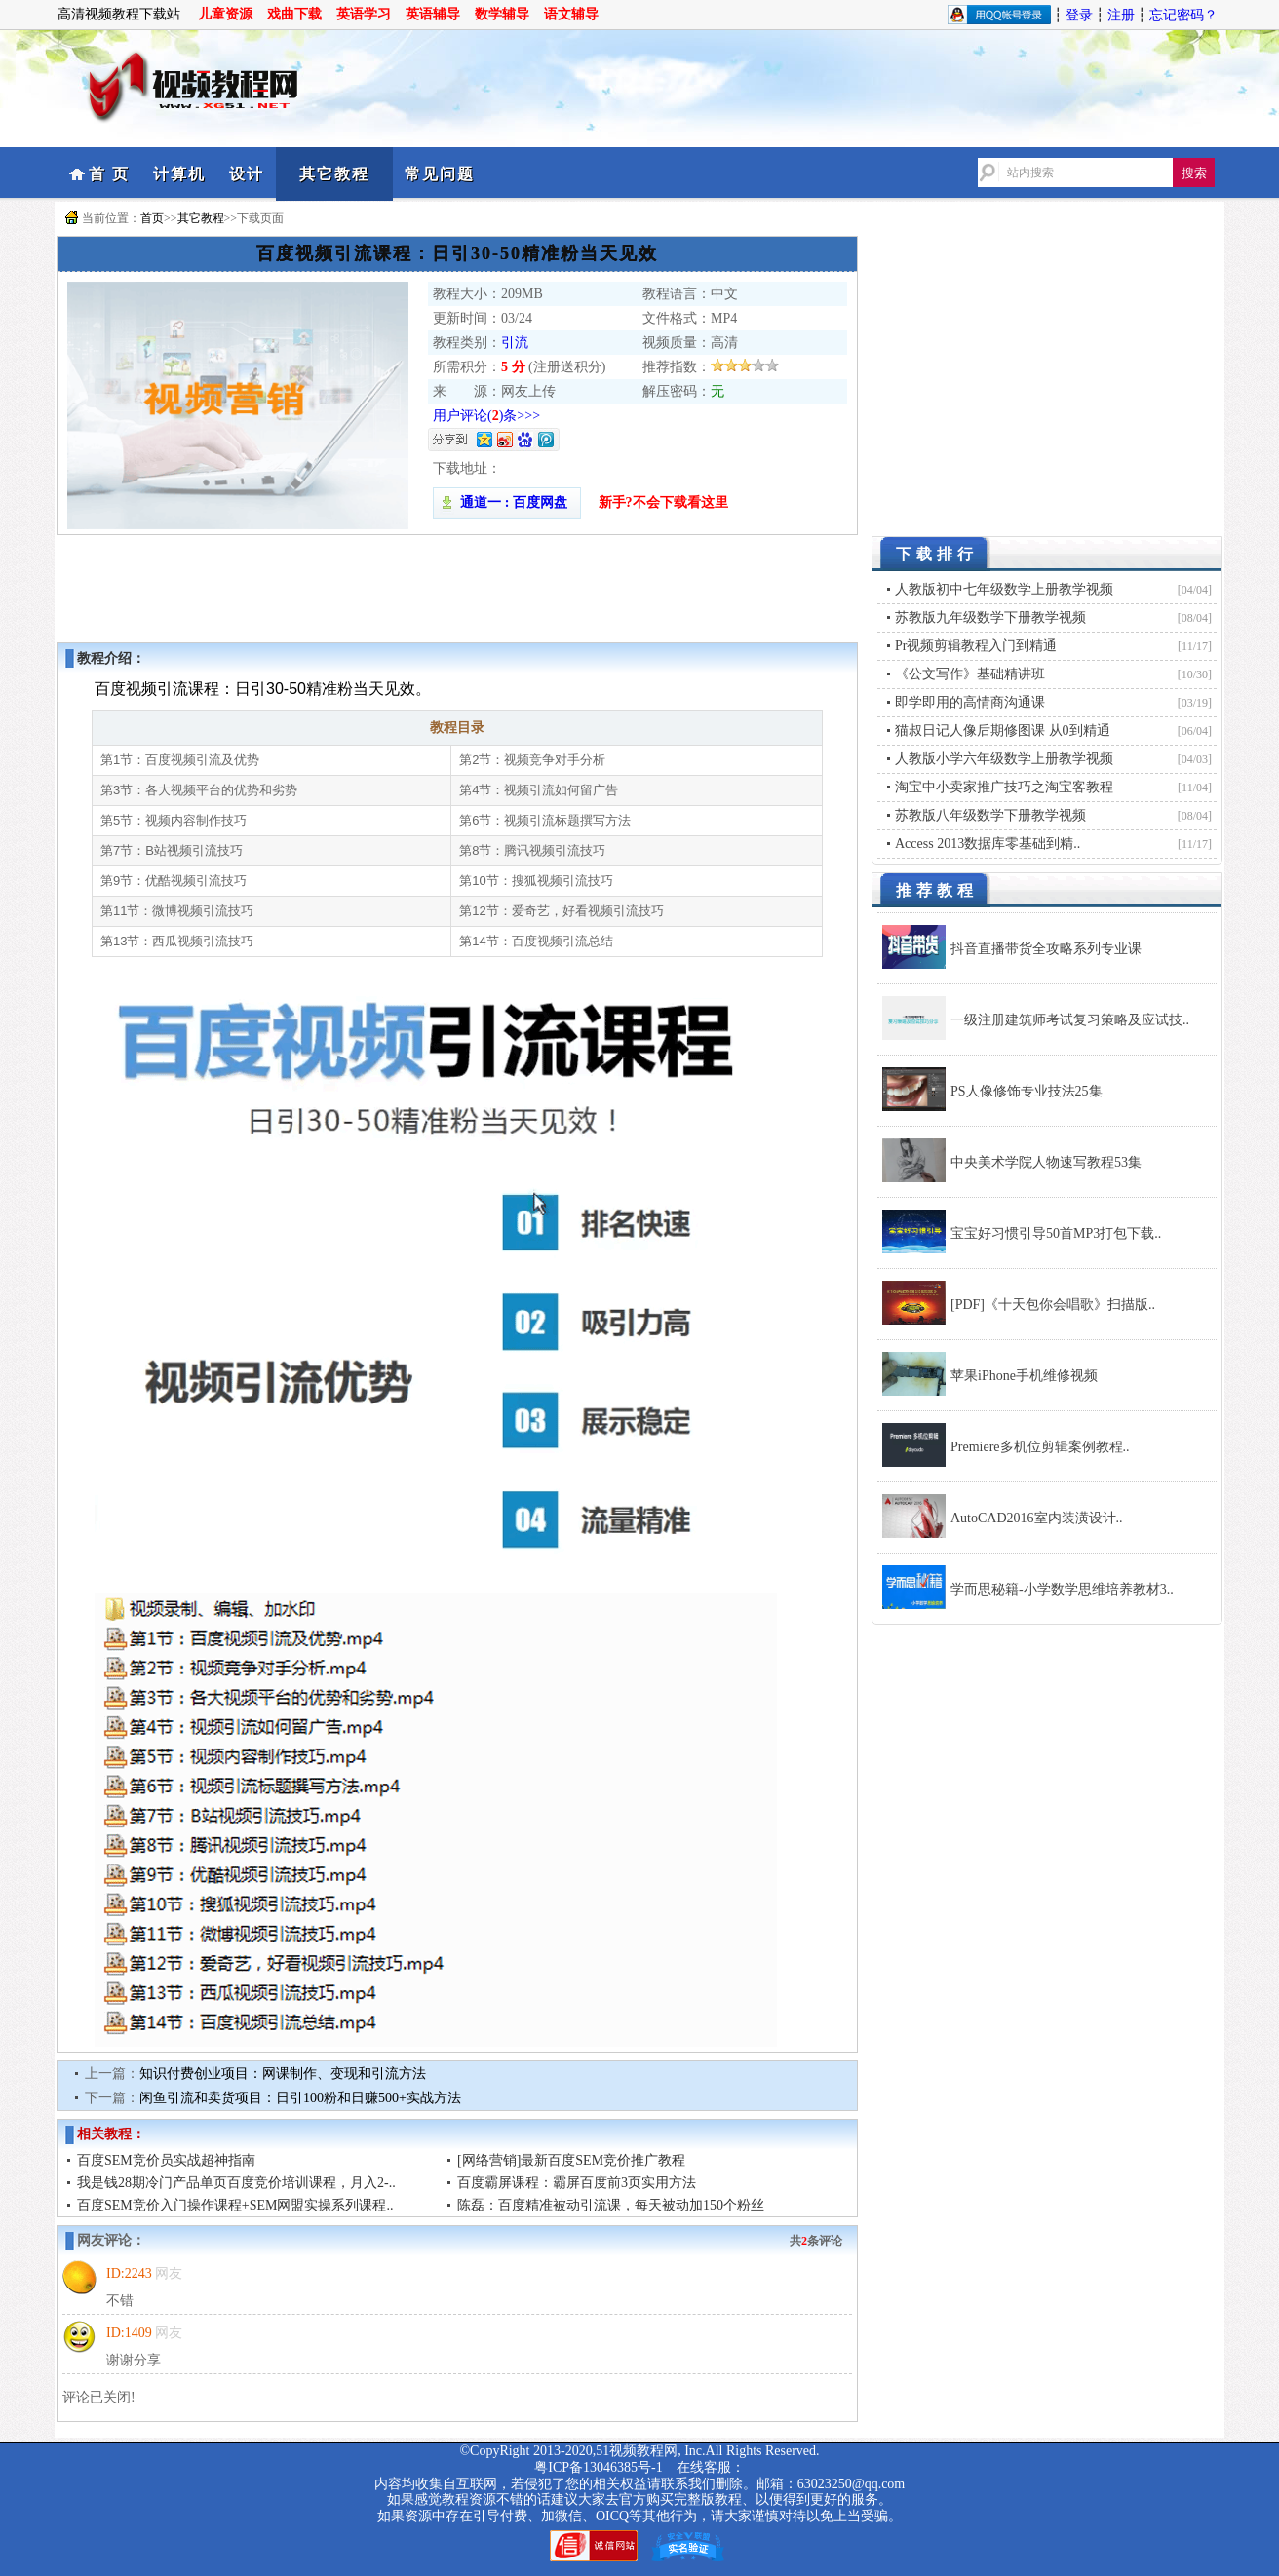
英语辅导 (433, 14)
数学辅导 (502, 14)
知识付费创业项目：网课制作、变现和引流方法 (282, 2073)
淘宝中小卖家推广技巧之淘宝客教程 (1004, 787)
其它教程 (334, 174)
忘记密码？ (1183, 15)
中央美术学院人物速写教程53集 (1046, 1162)
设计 (246, 174)
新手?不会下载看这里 (663, 502)
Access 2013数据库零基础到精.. (987, 843)
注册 (1121, 15)
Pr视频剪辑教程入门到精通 (976, 645)
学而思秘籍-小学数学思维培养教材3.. (1062, 1589)
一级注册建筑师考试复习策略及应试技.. (1069, 1020)
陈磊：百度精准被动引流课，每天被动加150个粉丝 (610, 2205)
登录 (1079, 15)
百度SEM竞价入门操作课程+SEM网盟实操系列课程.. (235, 2205)
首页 (152, 218)
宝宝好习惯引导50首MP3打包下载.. (1055, 1233)
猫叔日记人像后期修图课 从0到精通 (1002, 730)
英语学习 (363, 14)
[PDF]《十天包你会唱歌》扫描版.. (1052, 1304)
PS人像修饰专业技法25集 (1026, 1091)
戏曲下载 (294, 14)
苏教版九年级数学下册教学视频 (990, 617)
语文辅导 (571, 14)
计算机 (179, 174)
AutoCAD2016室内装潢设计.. (1036, 1518)
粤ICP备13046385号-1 (598, 2467)
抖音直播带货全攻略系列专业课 (1046, 949)
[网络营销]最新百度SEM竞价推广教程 (571, 2160)
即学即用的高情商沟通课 (970, 702)
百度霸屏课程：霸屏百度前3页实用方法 (576, 2182)
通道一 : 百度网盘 (506, 502)
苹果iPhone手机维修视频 (1024, 1375)
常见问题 (440, 174)
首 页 (109, 174)
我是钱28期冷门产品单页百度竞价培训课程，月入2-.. (236, 2182)
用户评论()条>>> (486, 415)
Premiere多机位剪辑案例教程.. (1040, 1447)
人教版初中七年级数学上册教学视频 (1004, 589)
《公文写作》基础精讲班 (970, 674)
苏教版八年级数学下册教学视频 (990, 815)
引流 (514, 342)
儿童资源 (225, 14)
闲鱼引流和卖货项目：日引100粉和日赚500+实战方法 (300, 2098)
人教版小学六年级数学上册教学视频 (1004, 758)
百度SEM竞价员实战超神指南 (166, 2160)
